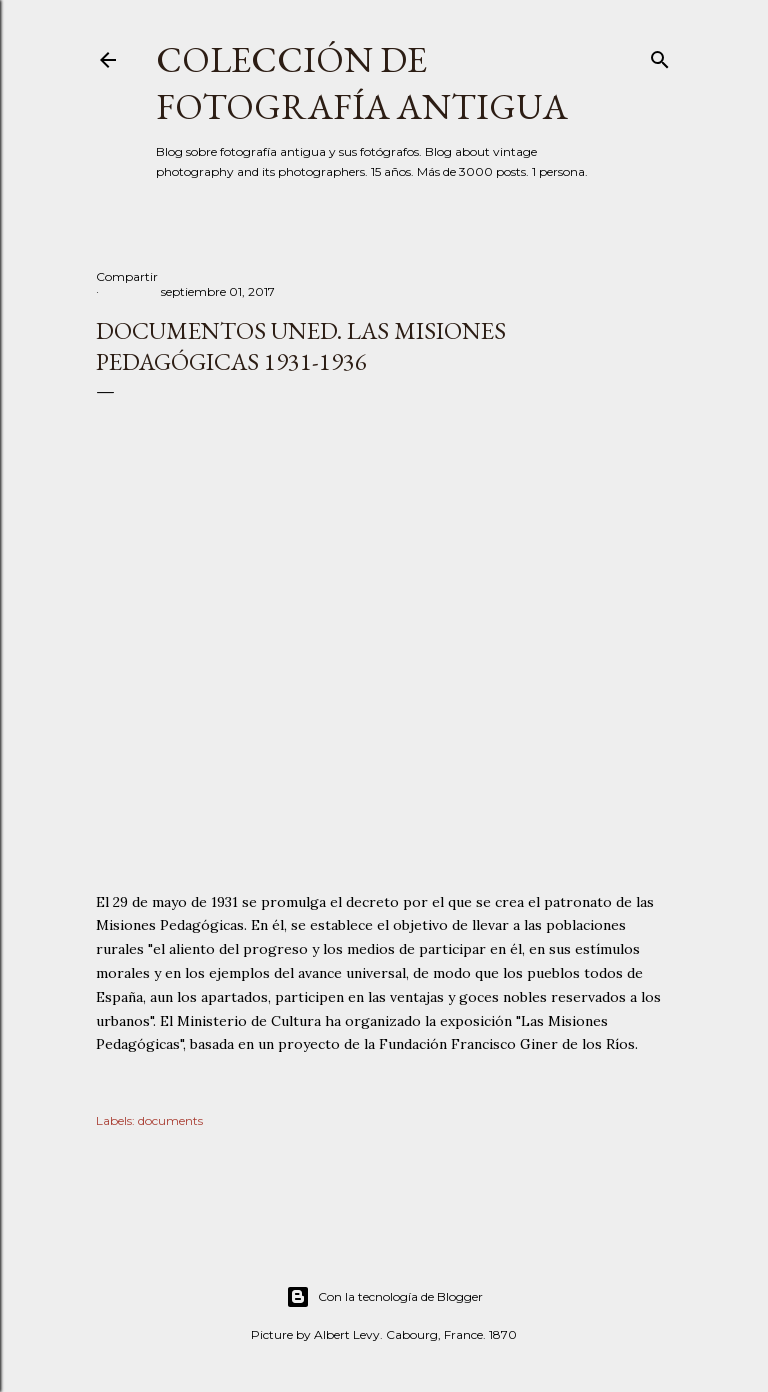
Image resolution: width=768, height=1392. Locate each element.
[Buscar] (660, 55)
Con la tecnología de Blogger (384, 1297)
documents (170, 1120)
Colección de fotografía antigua (362, 83)
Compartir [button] (127, 276)
